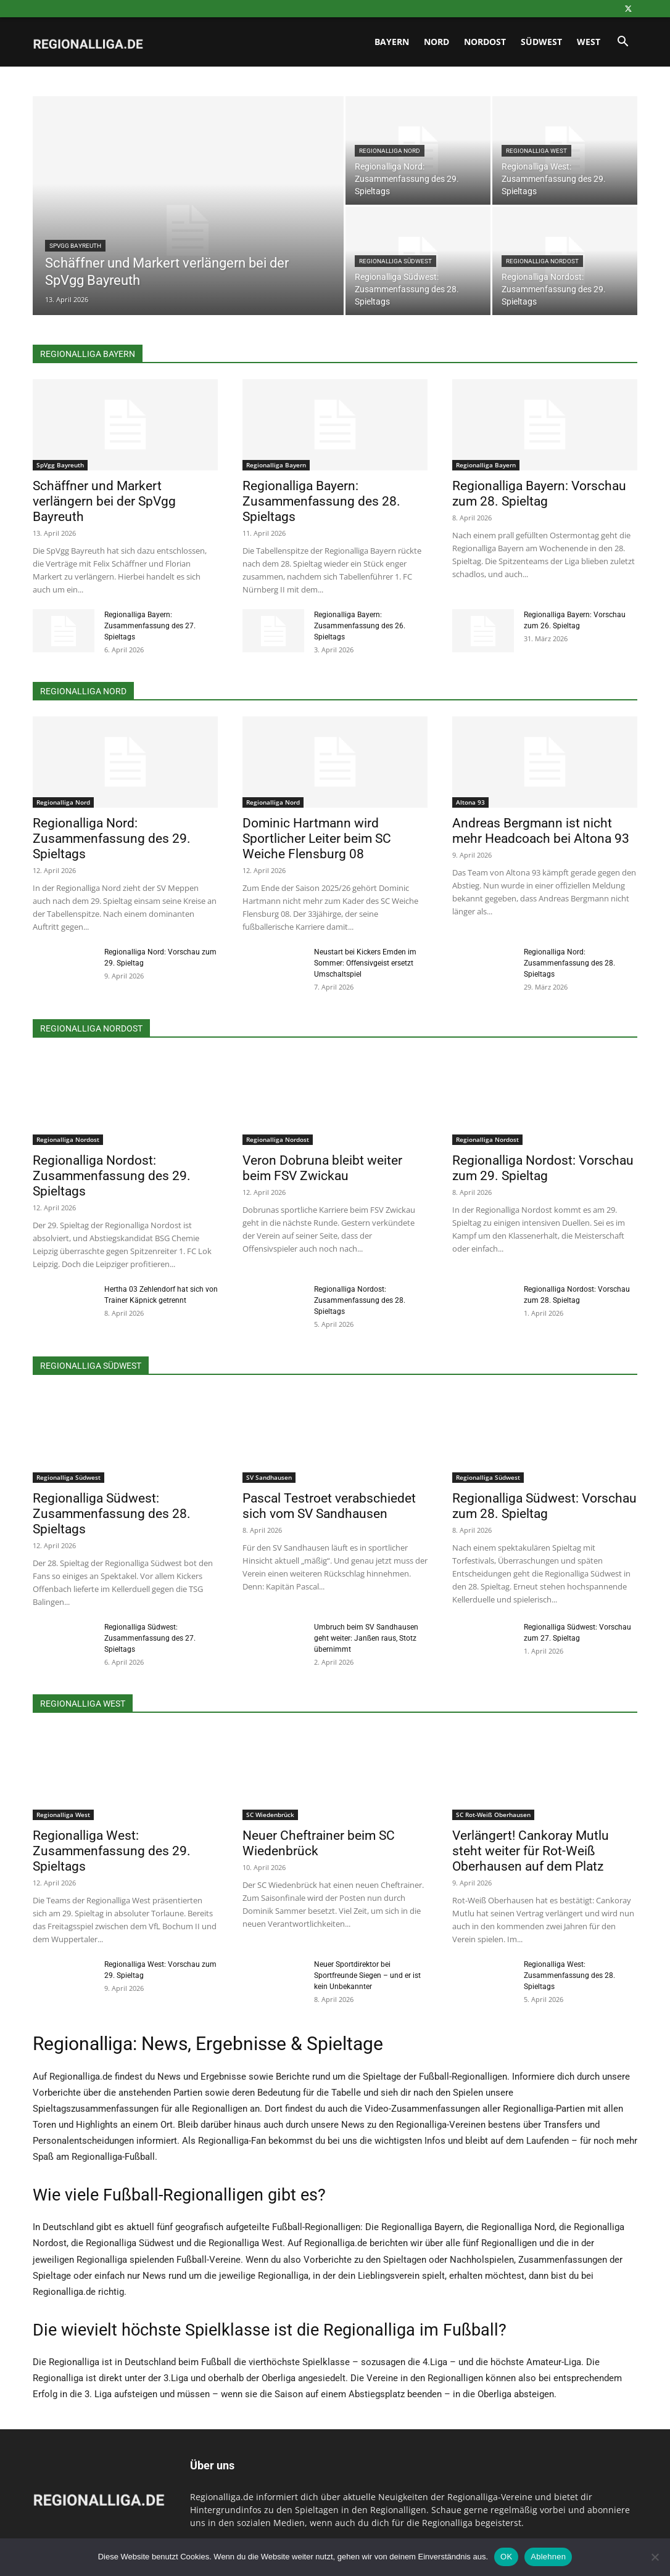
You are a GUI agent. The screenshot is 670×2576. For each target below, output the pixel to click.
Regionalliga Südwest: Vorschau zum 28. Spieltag (544, 1506)
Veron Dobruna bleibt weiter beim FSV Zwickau (322, 1168)
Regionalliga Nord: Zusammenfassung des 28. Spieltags (569, 963)
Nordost (485, 41)
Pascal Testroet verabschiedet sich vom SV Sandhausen (329, 1506)
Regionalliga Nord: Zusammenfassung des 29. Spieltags (112, 838)
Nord (436, 41)
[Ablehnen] (654, 2557)
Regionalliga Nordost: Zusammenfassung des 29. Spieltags (112, 1176)
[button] (622, 43)
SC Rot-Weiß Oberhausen (493, 1814)
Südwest (541, 41)
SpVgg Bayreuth (75, 245)
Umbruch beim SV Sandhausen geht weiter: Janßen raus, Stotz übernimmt (366, 1638)
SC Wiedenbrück (270, 1814)
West (588, 41)
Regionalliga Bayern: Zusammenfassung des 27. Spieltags (150, 625)
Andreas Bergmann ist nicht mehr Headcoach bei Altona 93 (540, 831)
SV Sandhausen (269, 1477)
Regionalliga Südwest (395, 261)
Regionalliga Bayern (276, 465)
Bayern (391, 41)
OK (506, 2556)
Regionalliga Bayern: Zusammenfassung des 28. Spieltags (321, 501)
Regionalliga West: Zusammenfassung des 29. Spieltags (112, 1851)
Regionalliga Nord (389, 150)
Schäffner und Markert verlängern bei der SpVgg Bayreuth (104, 501)
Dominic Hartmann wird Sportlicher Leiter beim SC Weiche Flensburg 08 (316, 838)
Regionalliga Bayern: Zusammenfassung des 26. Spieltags (359, 625)
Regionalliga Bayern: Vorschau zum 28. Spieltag (539, 493)
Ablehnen (548, 2556)
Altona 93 (470, 802)
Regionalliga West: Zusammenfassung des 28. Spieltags (569, 1975)
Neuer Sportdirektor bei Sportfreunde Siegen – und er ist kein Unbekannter (367, 1975)
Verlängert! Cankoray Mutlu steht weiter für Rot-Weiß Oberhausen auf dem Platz (530, 1851)
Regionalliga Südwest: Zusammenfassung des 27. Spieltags (150, 1638)
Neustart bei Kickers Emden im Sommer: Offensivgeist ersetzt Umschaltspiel (365, 963)
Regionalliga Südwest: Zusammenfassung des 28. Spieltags (112, 1513)
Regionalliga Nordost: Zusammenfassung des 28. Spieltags (359, 1300)
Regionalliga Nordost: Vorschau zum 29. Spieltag (543, 1168)
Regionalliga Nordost (542, 261)
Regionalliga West (536, 150)
